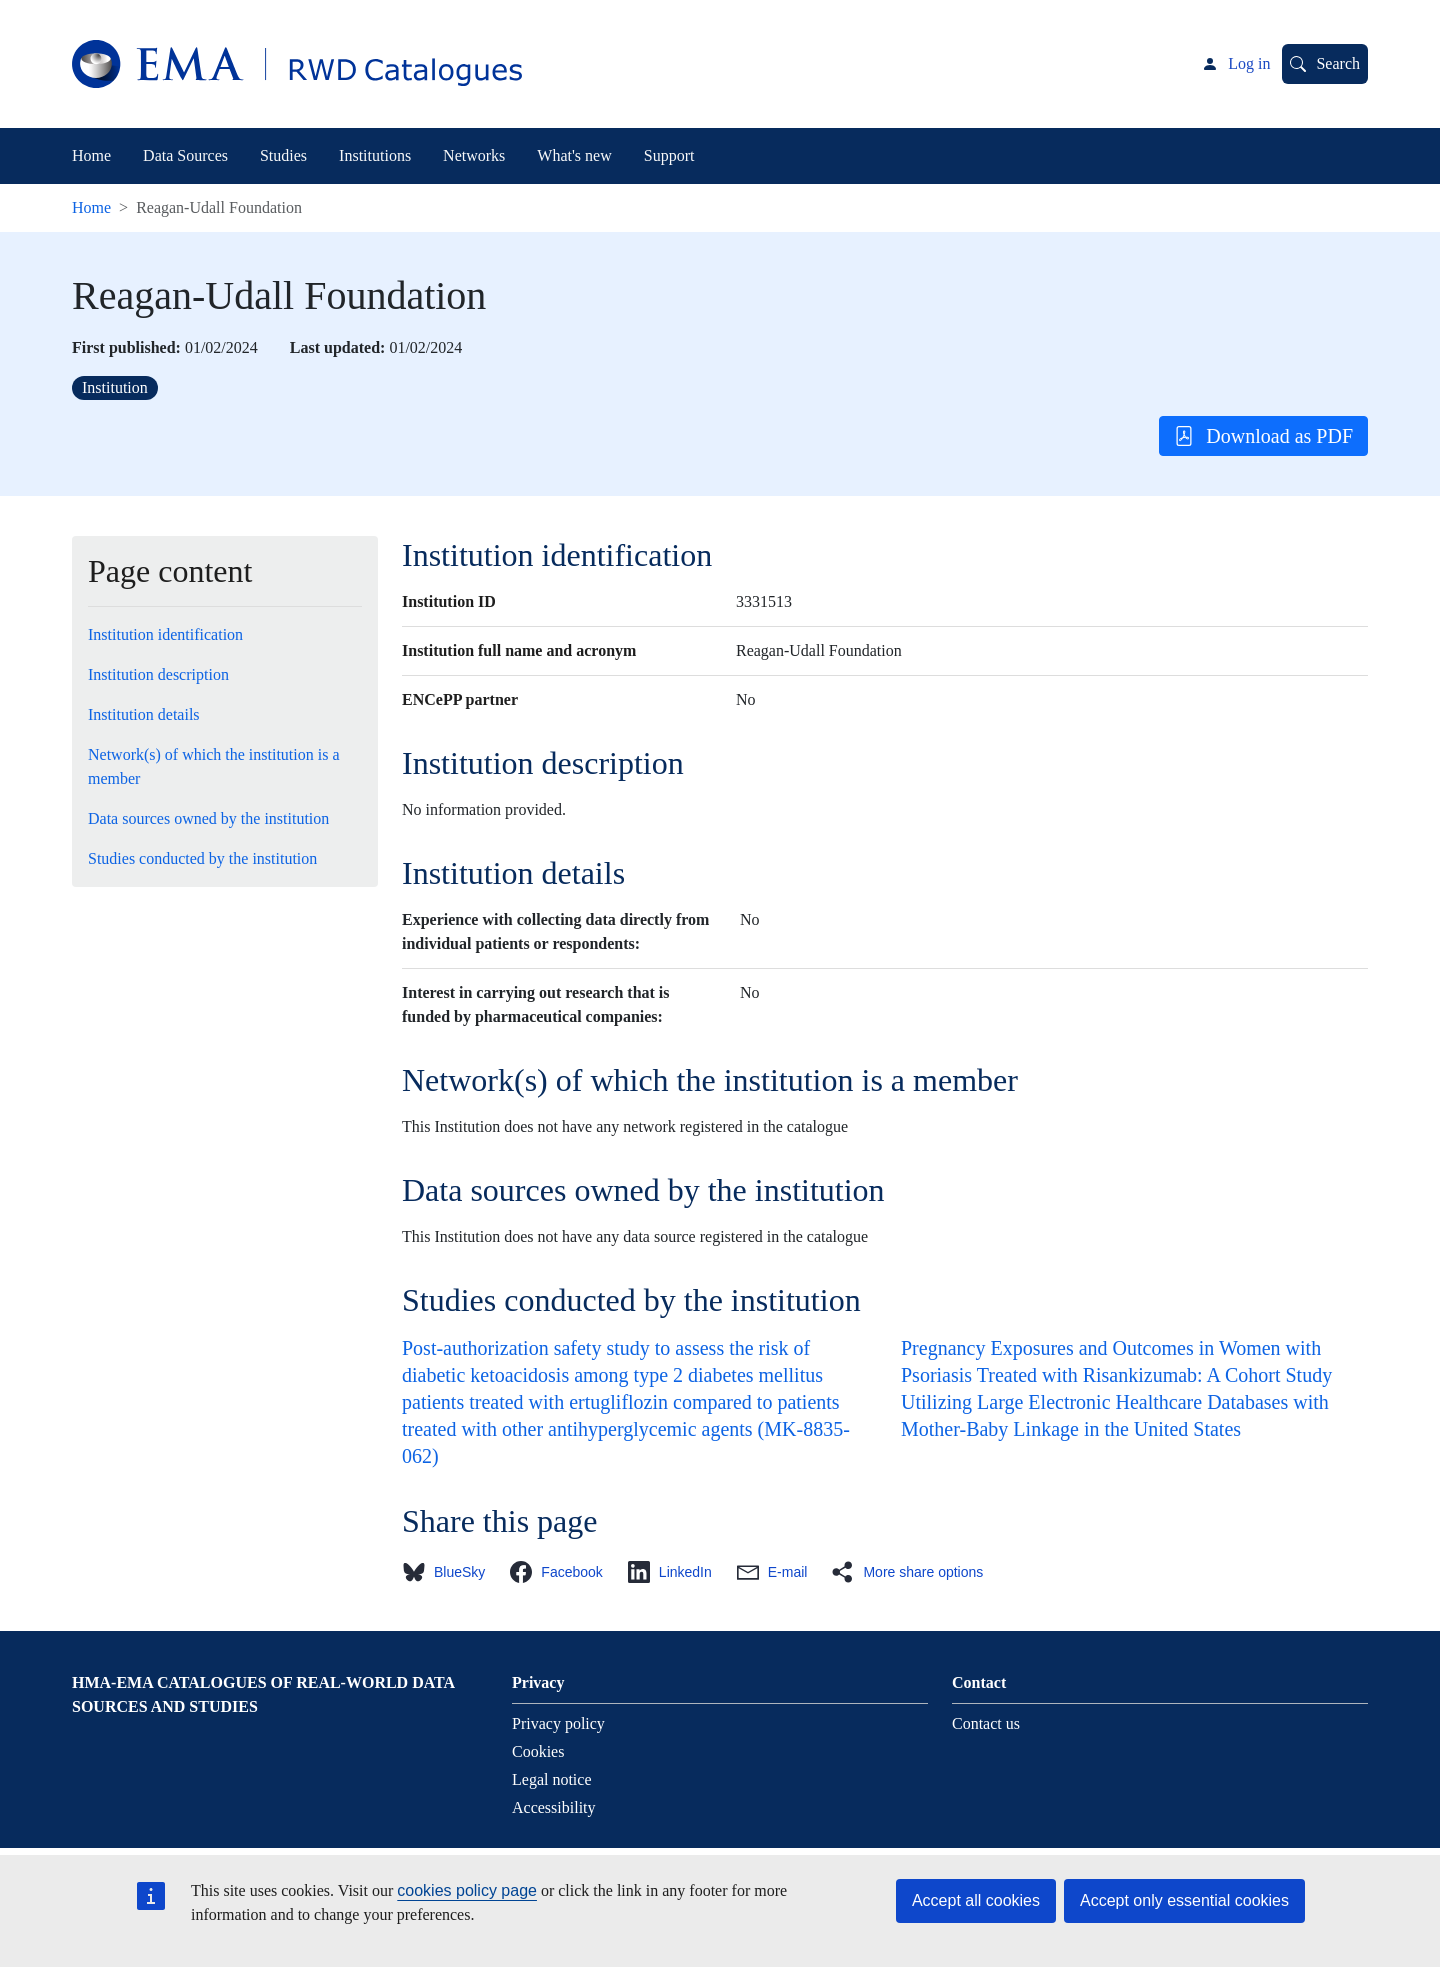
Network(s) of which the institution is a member (214, 766)
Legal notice (552, 1779)
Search (1338, 63)
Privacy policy (558, 1723)
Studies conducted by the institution (202, 858)
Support (669, 155)
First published (124, 347)
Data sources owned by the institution (208, 818)
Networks (474, 155)
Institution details (144, 714)
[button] (449, 1572)
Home (91, 155)
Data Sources (185, 155)
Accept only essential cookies (1184, 1900)
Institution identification (165, 634)
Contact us (986, 1723)
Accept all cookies (976, 1900)
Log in (1249, 63)
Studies (283, 155)
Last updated (335, 347)
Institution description (158, 674)
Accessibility (554, 1807)
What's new (574, 155)
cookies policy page (467, 1890)
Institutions (375, 155)
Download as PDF (1263, 436)
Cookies (538, 1751)
